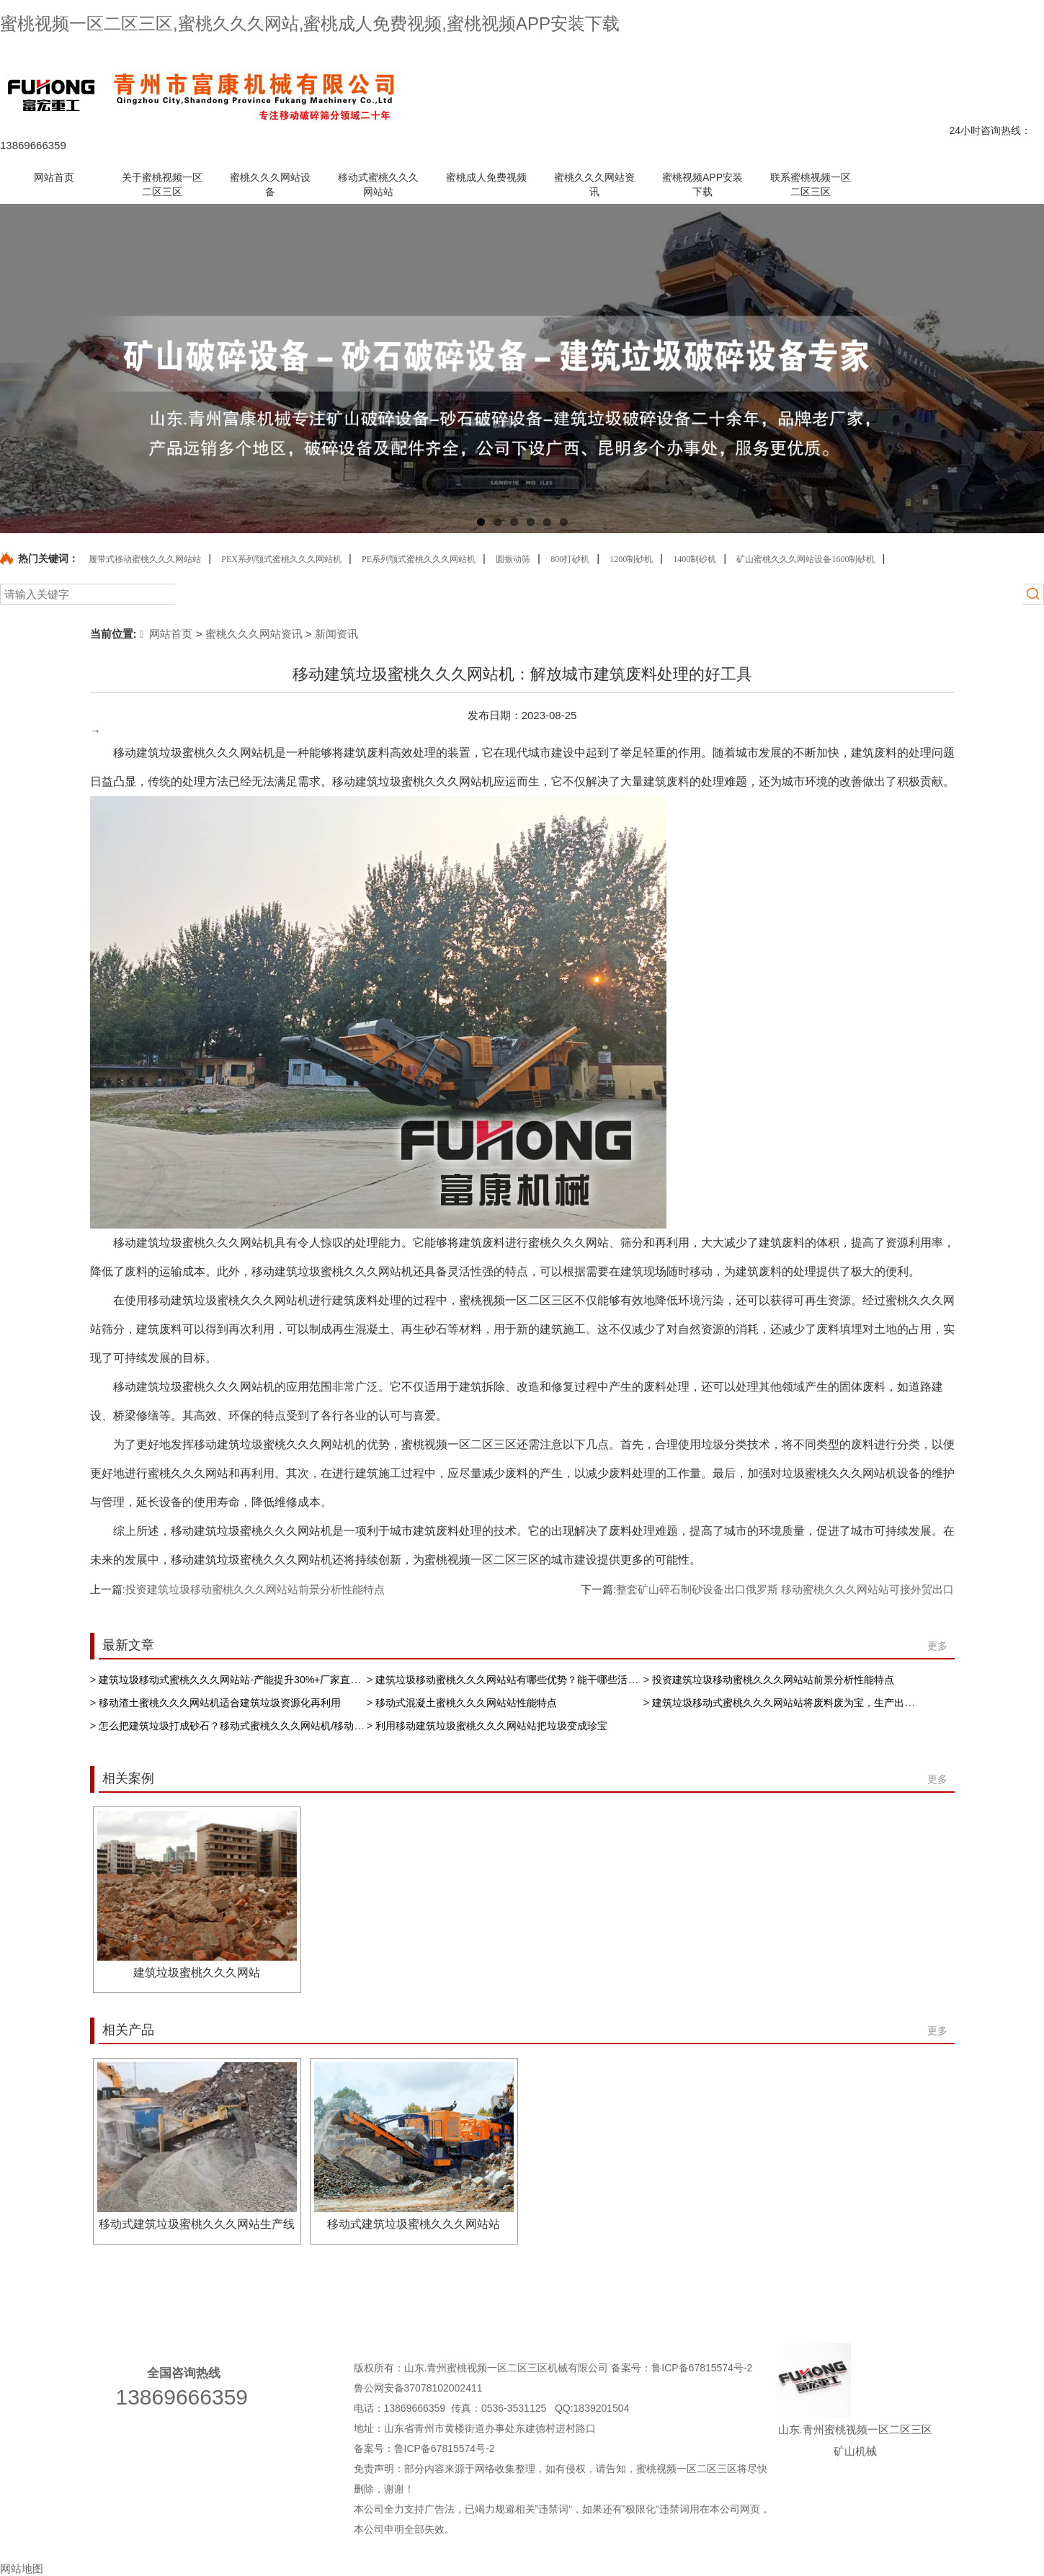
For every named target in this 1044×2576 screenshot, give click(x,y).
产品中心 (745, 53)
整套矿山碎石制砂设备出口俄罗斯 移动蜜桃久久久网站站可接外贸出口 (785, 1589)
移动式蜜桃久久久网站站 (452, 2296)
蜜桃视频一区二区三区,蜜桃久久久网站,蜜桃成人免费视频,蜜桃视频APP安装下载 (310, 23)
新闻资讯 (336, 634)
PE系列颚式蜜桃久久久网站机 (419, 559)
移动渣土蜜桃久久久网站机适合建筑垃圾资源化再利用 (220, 1702)
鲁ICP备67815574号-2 (703, 2368)
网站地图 (905, 53)
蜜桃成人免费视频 (590, 2296)
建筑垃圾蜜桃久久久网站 (196, 1972)
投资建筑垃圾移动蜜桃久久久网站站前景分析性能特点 (255, 1589)
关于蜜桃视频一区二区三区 (161, 2296)
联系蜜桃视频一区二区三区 (823, 53)
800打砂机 (569, 559)
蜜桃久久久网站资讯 (254, 634)
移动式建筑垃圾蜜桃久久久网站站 (413, 2224)
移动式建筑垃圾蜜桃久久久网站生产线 (197, 2224)
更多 (937, 1646)
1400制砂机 (694, 559)
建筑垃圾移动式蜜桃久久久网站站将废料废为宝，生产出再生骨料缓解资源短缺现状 (838, 1702)
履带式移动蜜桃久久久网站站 (145, 559)
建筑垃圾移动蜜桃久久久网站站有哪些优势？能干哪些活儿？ (511, 1679)
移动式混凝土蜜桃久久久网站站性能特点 (466, 1702)
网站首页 (166, 634)
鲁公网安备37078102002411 (418, 2388)
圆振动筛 (513, 559)
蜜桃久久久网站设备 (309, 2296)
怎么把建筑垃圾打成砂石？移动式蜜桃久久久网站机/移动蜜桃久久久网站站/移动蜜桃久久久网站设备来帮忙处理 (349, 1726)
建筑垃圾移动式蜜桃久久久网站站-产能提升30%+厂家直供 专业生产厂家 (261, 1679)
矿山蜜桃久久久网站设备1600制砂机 (805, 559)
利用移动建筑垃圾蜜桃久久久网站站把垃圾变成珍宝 (491, 1726)
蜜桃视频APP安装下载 (854, 2296)
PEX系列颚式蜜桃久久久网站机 (281, 559)
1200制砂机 (631, 559)
